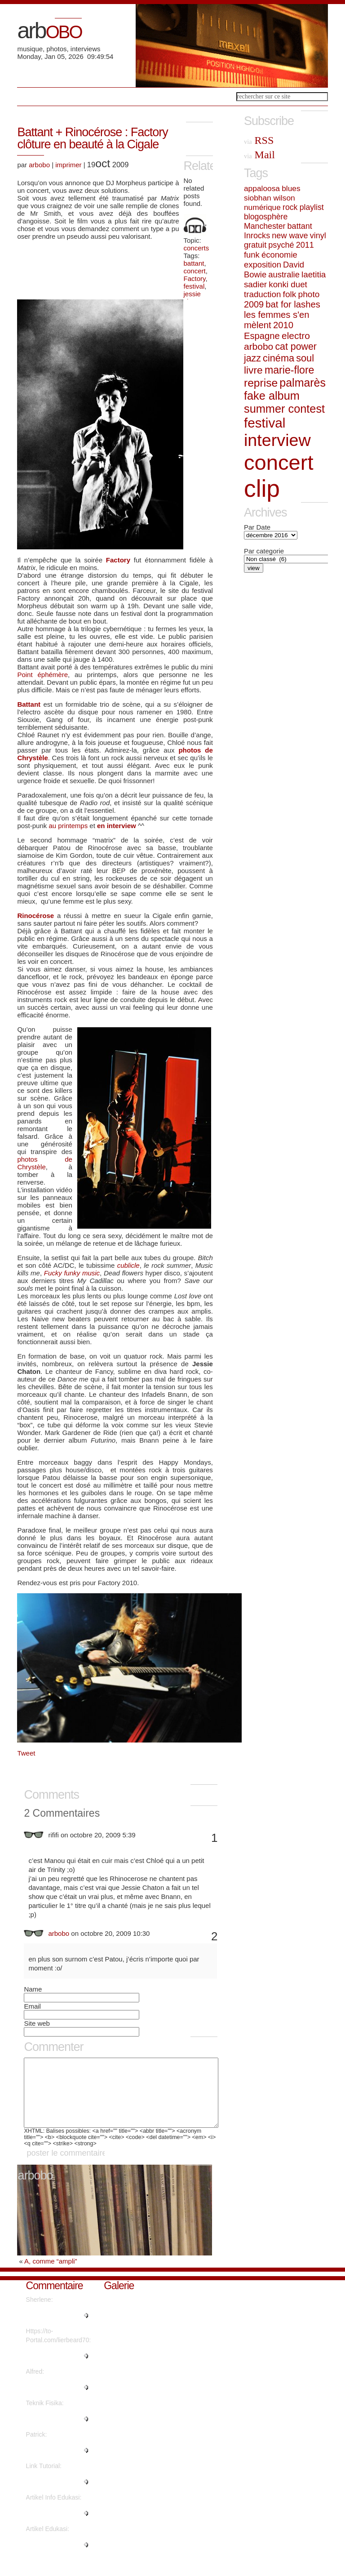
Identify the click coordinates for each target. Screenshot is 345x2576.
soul (305, 358)
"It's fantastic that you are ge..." (55, 2558)
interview (277, 440)
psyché (281, 245)
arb (49, 30)
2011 (305, 245)
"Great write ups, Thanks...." (49, 2464)
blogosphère (266, 216)
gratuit (255, 245)
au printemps (68, 825)
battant (194, 263)
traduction (262, 294)
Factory (195, 278)
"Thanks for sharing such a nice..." (53, 2495)
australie (284, 274)
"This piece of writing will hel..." (55, 2526)
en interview (116, 825)
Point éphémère (42, 674)
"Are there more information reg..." (50, 2432)
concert (195, 271)
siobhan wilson (269, 197)
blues (291, 188)
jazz (252, 358)
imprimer (68, 165)
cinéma (278, 358)
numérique (262, 207)
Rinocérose (35, 915)
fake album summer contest (284, 402)
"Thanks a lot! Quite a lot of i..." (56, 2401)
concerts (196, 248)
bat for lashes (292, 304)
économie (279, 254)
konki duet (288, 284)
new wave (290, 235)
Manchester (264, 226)
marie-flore (289, 370)
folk (289, 294)
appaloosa (262, 188)
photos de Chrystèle (44, 1163)
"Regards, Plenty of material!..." (53, 2329)
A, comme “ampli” (50, 2274)
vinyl (318, 235)
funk (252, 254)
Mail (259, 154)
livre (253, 370)
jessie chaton (194, 297)
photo (309, 294)
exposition (262, 264)
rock (290, 207)
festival (194, 286)
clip (262, 488)
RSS (259, 140)
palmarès (302, 382)
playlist (312, 207)
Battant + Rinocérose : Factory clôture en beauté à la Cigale (92, 138)
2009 (254, 304)
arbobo (39, 165)
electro (296, 335)
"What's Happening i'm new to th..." (57, 2369)
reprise (261, 383)
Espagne (262, 336)
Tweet (26, 1753)
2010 (283, 325)
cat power (295, 346)
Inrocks (257, 235)
